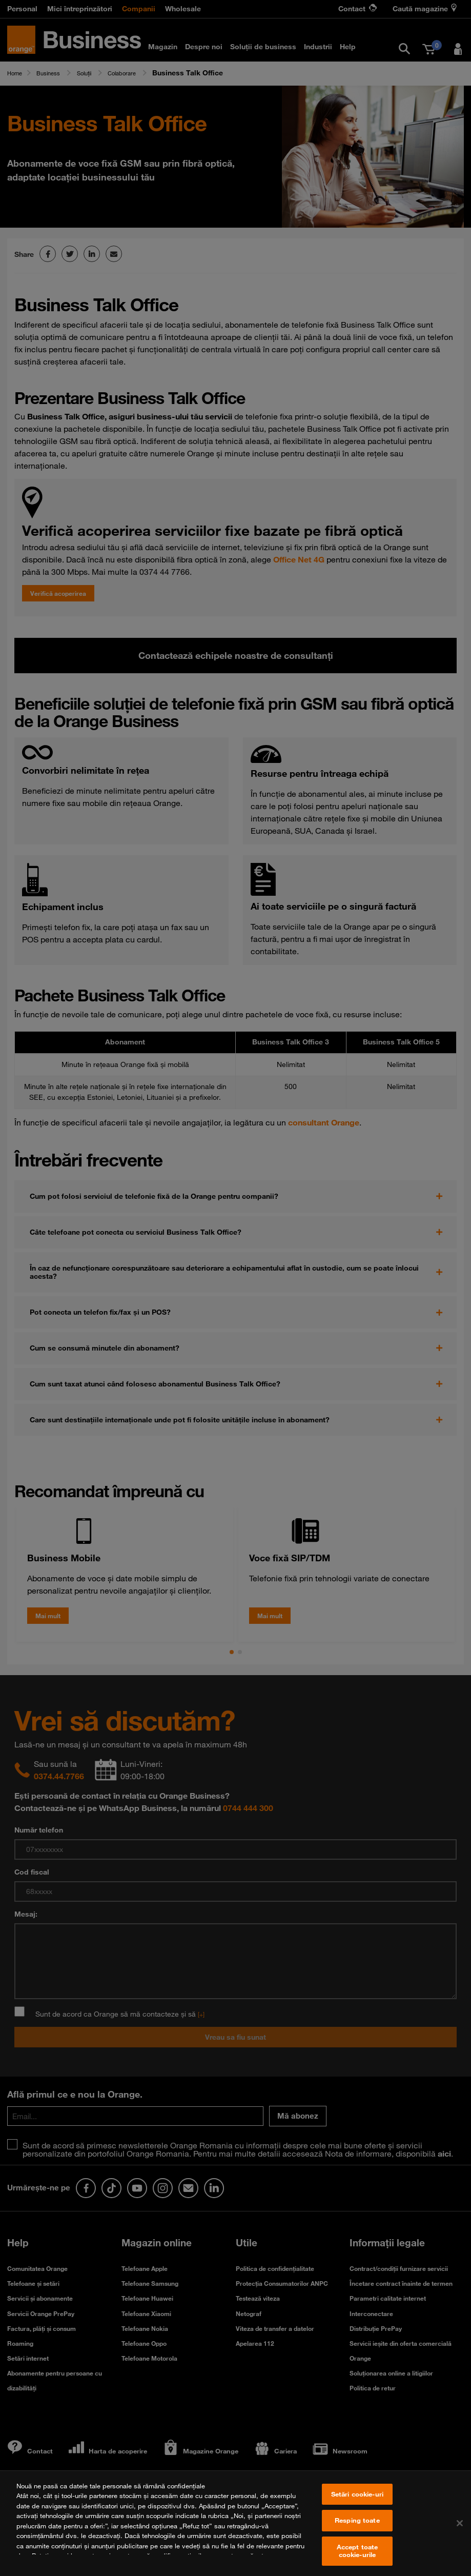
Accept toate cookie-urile (357, 2561)
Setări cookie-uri (357, 2504)
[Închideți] (459, 2533)
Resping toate (357, 2530)
